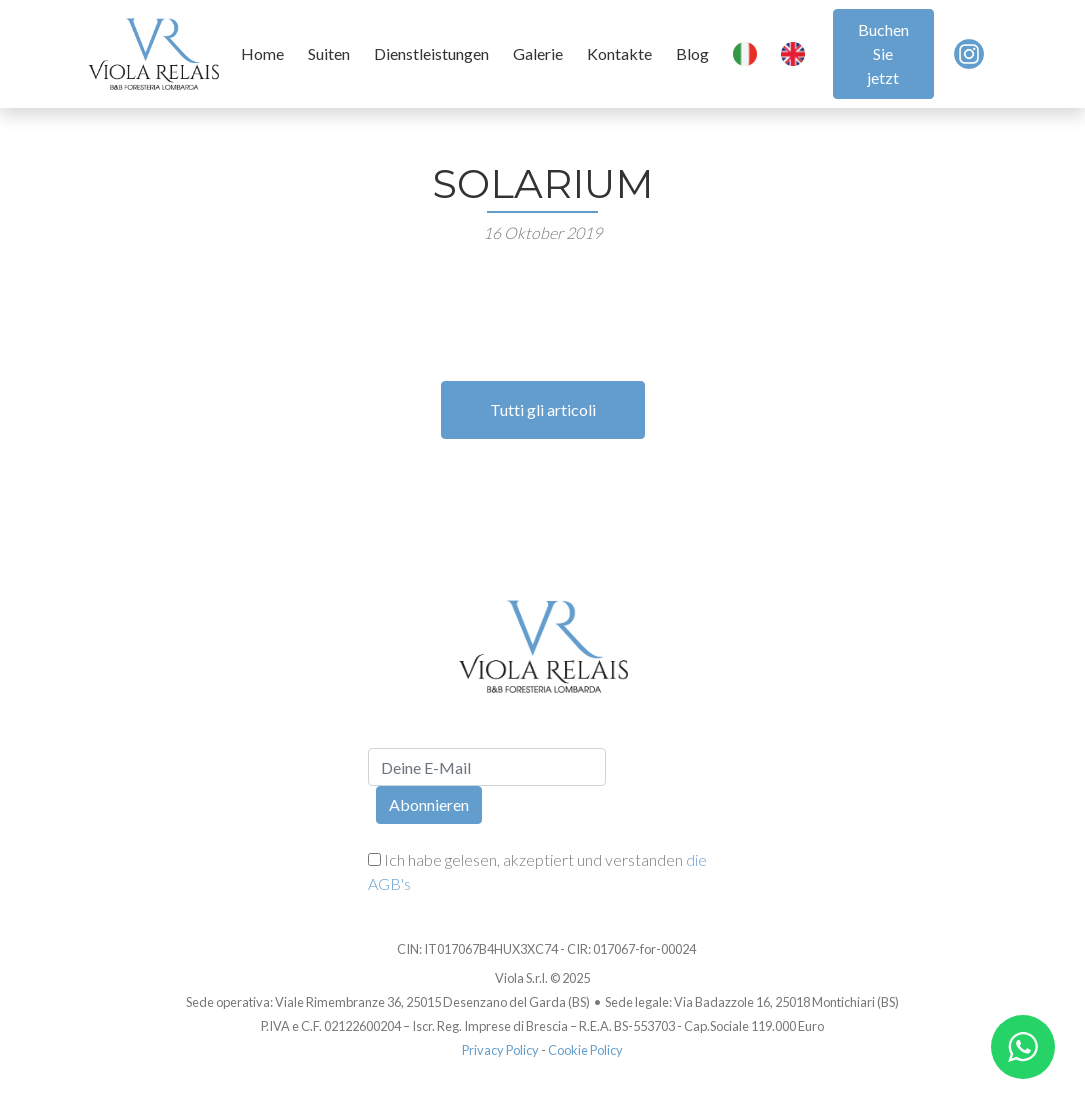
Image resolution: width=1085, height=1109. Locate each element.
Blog (692, 53)
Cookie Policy (585, 1050)
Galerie (538, 53)
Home (262, 53)
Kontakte (619, 53)
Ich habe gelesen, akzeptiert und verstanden (537, 871)
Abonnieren (429, 804)
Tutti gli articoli (543, 409)
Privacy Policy (500, 1050)
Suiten (329, 53)
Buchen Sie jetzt (883, 53)
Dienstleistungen (431, 53)
